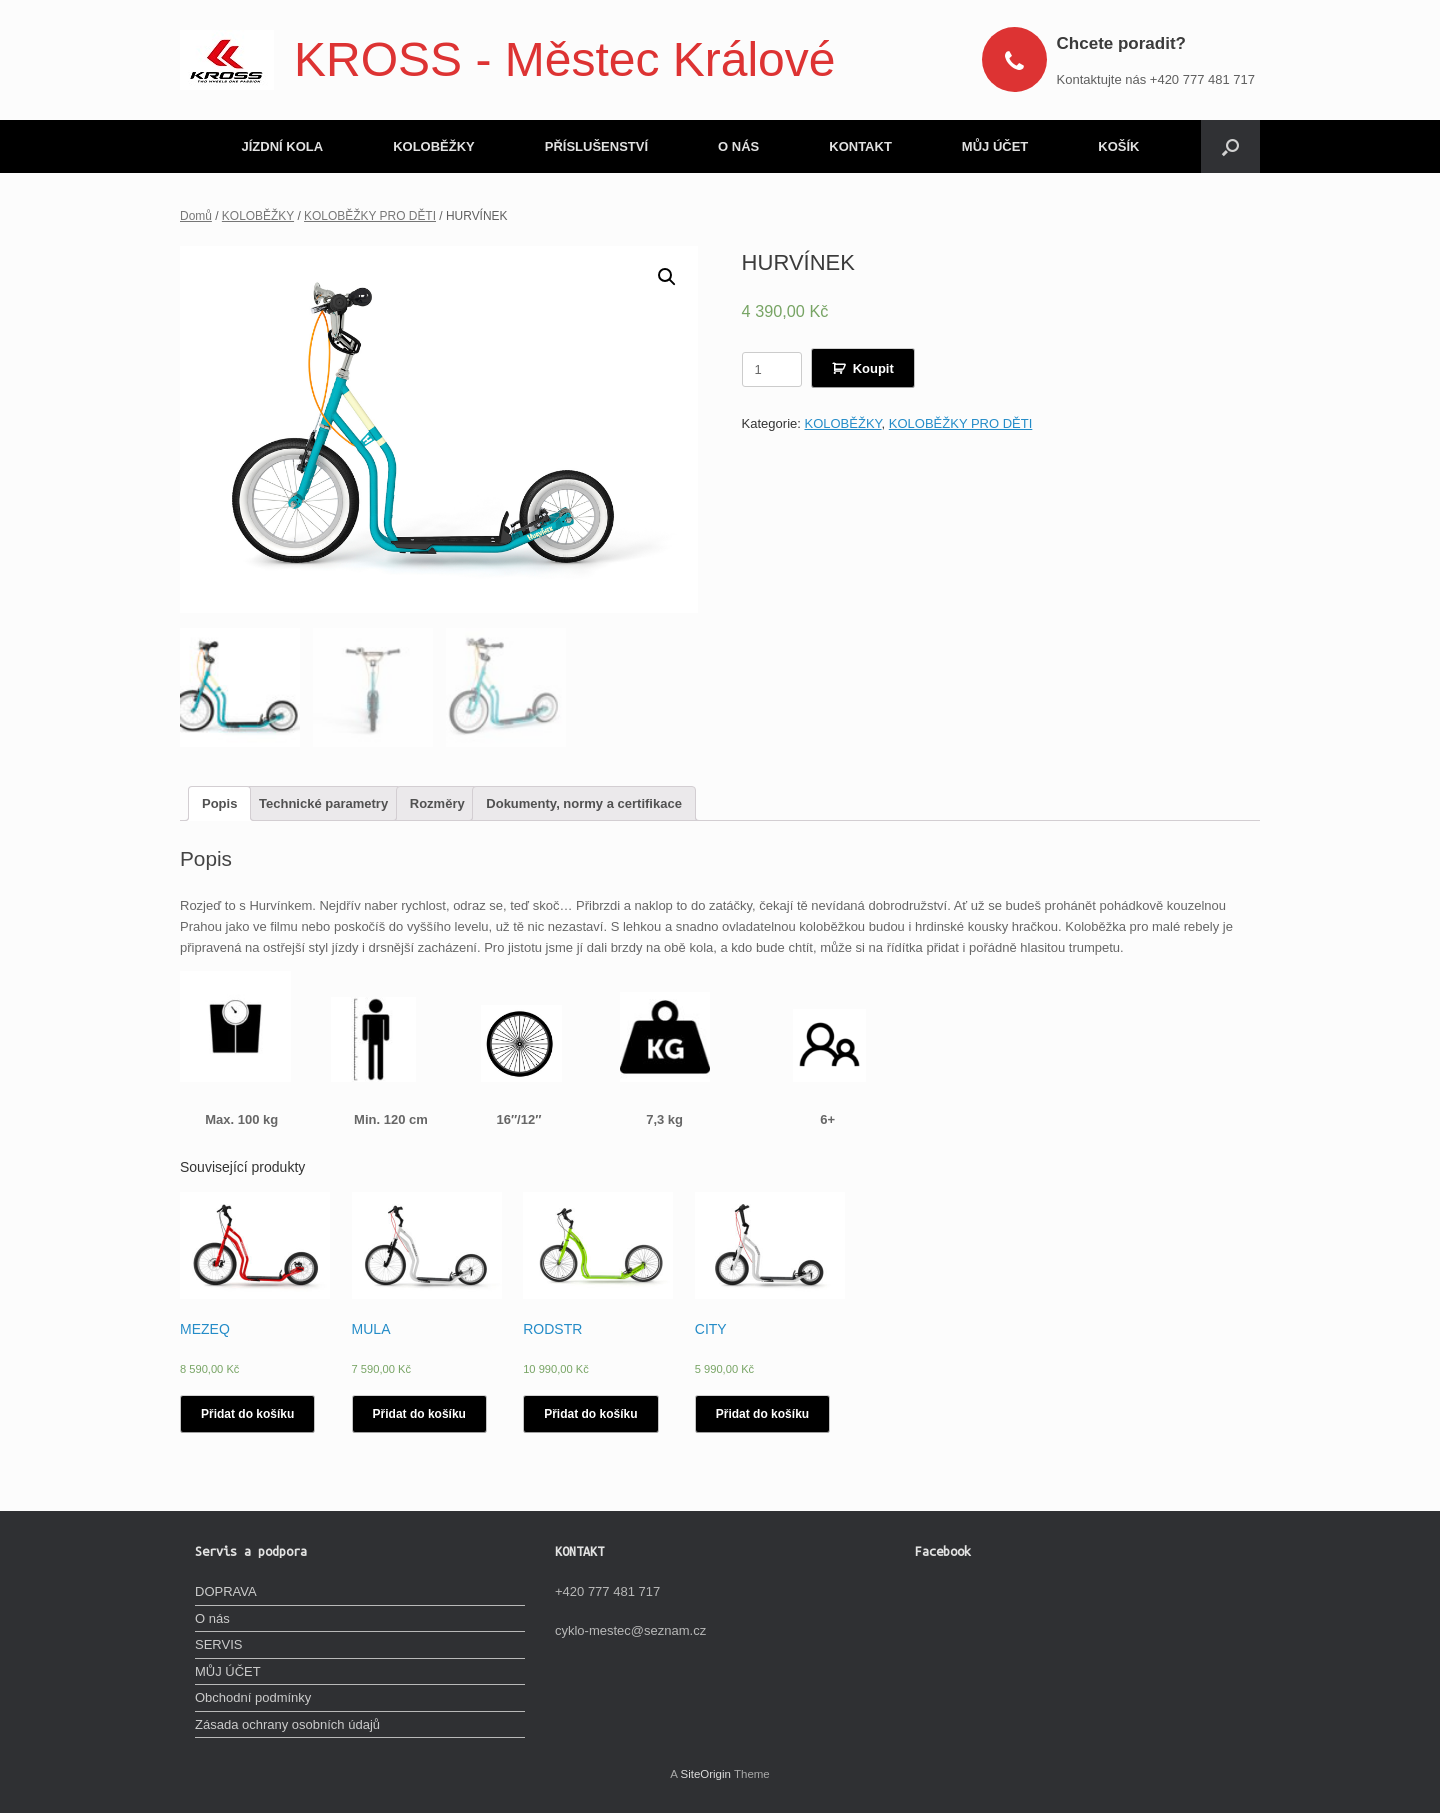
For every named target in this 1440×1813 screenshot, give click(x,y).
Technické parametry (323, 803)
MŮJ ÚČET (995, 146)
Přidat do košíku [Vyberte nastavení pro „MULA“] (419, 1414)
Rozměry (437, 803)
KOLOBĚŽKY (434, 146)
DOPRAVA (226, 1591)
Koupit (873, 368)
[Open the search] (1230, 146)
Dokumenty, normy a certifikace (584, 803)
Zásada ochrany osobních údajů (287, 1723)
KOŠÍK (1118, 146)
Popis (219, 803)
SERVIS (218, 1644)
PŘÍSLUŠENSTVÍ (596, 146)
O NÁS (738, 146)
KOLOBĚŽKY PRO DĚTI (370, 216)
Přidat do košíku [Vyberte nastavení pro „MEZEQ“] (247, 1414)
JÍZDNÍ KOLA (283, 146)
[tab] (219, 803)
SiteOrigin (705, 1774)
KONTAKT (860, 146)
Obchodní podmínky (253, 1697)
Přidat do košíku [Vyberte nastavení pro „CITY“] (762, 1414)
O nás (212, 1617)
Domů (196, 216)
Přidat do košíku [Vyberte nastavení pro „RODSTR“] (590, 1414)
